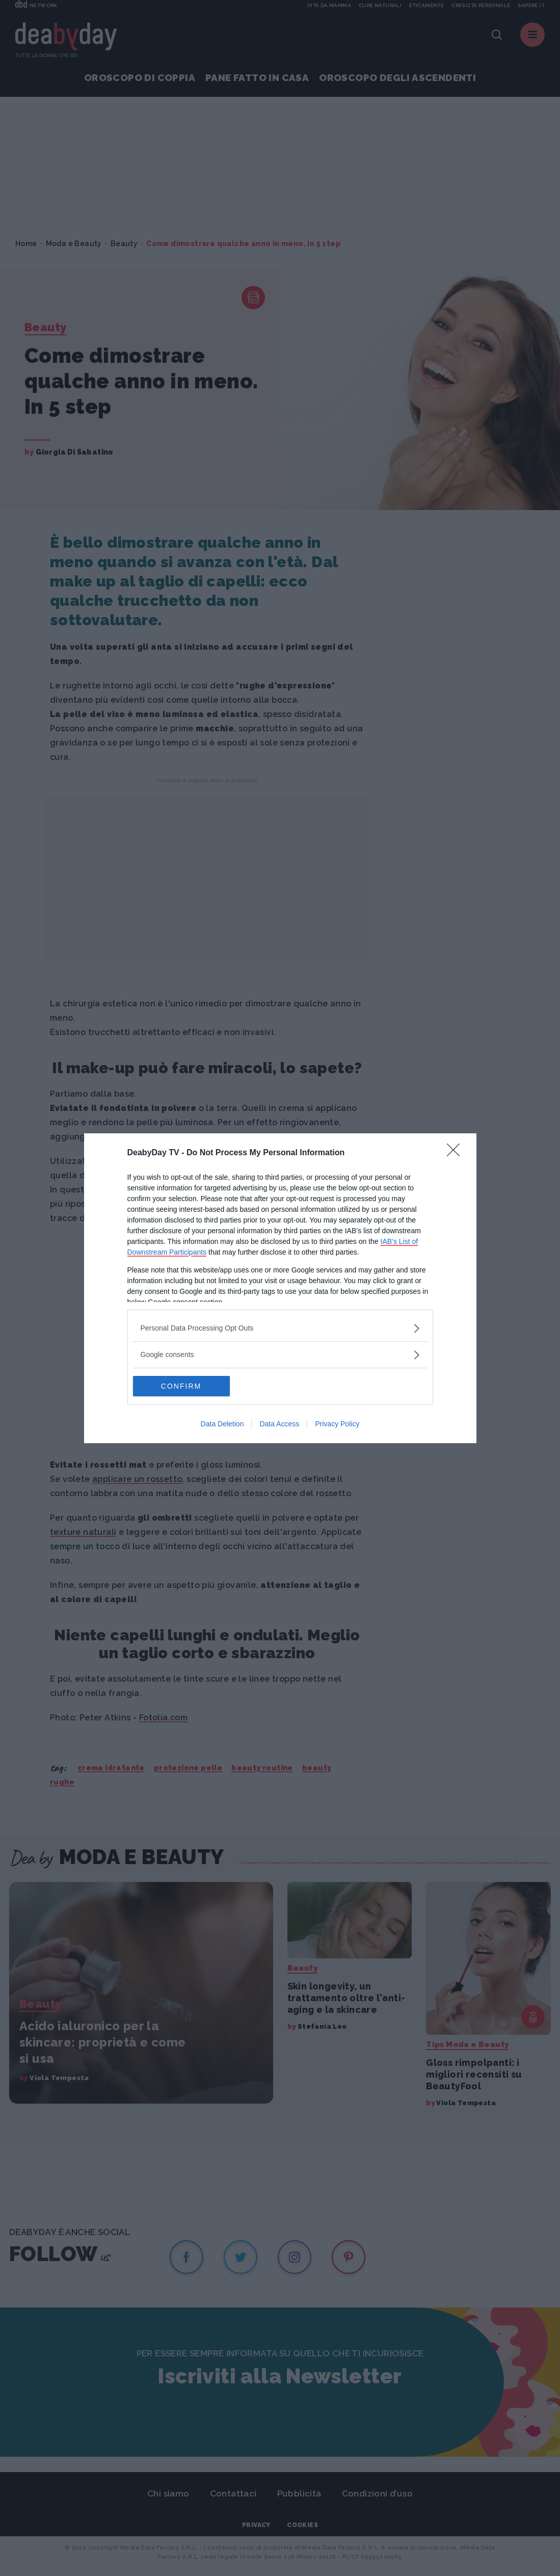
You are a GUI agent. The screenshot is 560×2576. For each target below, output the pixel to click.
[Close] (456, 1153)
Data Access (279, 1424)
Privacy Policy (337, 1424)
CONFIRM (181, 1386)
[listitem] (280, 1328)
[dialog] (280, 1288)
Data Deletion (222, 1424)
